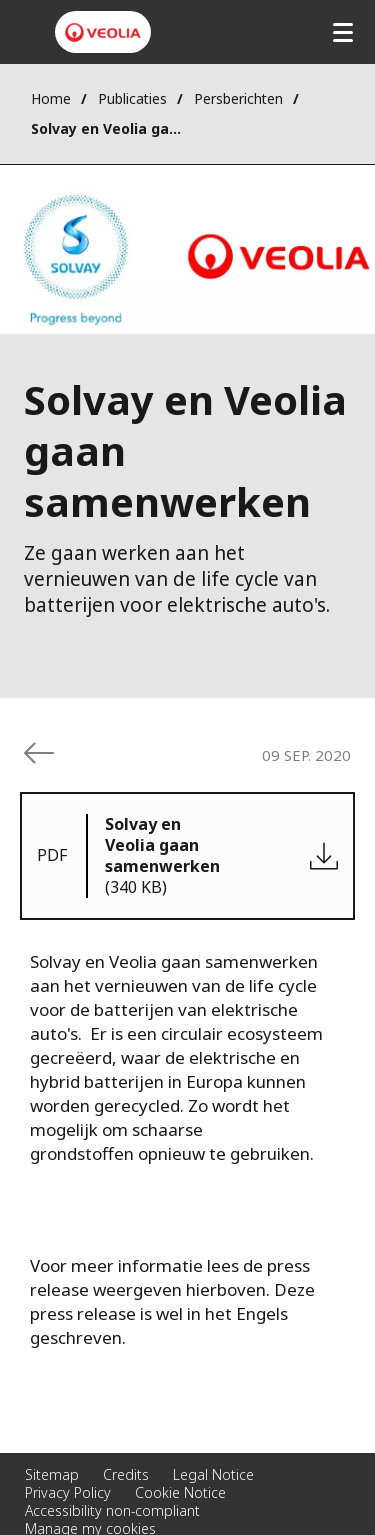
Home (51, 98)
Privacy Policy (68, 1492)
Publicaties (132, 98)
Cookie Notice (180, 1492)
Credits (126, 1474)
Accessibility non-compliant (112, 1510)
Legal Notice (213, 1474)
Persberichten (238, 98)
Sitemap (52, 1474)
